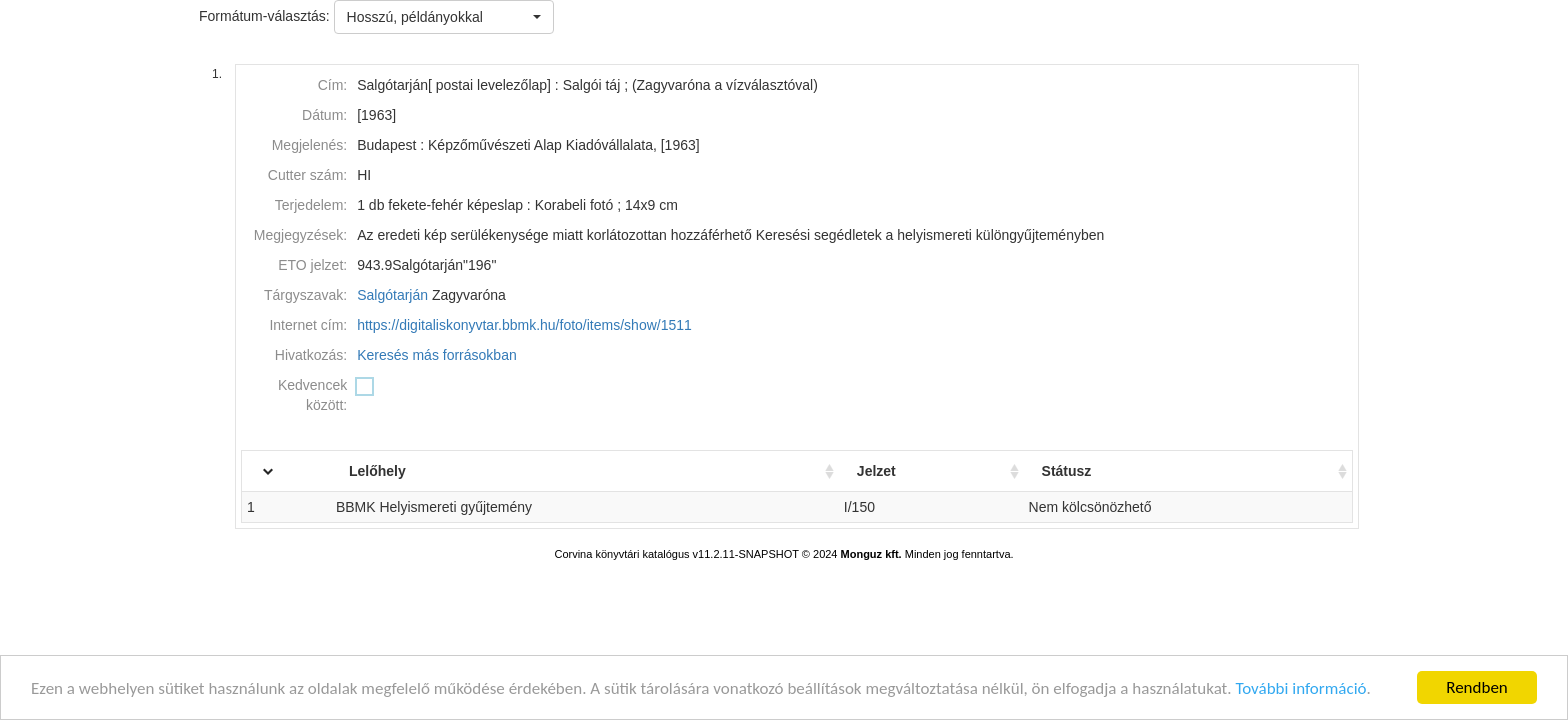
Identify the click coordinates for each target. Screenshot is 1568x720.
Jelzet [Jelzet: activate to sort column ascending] (893, 471)
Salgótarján (392, 295)
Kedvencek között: (312, 395)
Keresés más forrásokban (437, 355)
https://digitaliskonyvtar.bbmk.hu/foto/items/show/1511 (524, 325)
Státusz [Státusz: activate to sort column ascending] (1078, 471)
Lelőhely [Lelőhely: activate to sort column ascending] (412, 471)
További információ (1300, 689)
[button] (444, 17)
